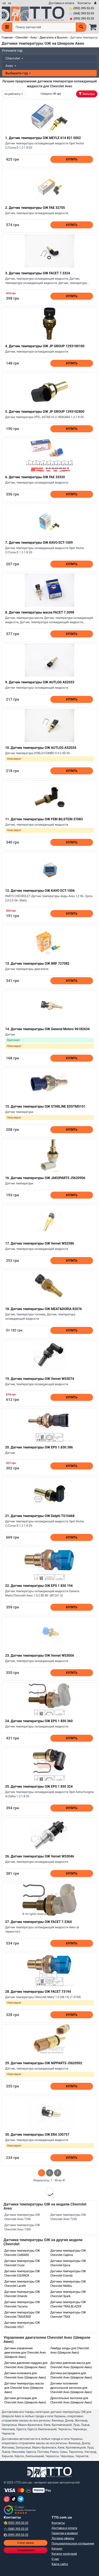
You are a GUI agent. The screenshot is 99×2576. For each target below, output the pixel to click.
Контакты (84, 3)
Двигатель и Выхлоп (53, 37)
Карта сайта (60, 2564)
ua (4, 3)
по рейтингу (13, 94)
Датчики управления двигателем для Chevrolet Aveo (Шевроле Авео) (25, 2353)
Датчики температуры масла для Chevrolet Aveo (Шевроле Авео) (24, 2388)
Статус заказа (26, 2542)
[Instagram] (7, 2499)
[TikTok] (14, 2499)
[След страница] (57, 2172)
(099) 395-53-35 (81, 18)
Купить (71, 159)
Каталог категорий (64, 2553)
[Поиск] (81, 27)
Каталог (57, 2548)
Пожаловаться (25, 2550)
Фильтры (87, 94)
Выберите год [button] (18, 73)
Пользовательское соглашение (73, 2543)
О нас (55, 2559)
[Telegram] (21, 2499)
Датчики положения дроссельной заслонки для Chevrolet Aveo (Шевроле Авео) (71, 2388)
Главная (7, 37)
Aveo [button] (10, 66)
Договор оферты (63, 2538)
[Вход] (94, 3)
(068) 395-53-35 (81, 13)
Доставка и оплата (61, 3)
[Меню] (7, 27)
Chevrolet (21, 37)
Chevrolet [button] (14, 58)
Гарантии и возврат (65, 2533)
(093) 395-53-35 (81, 8)
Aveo (34, 37)
